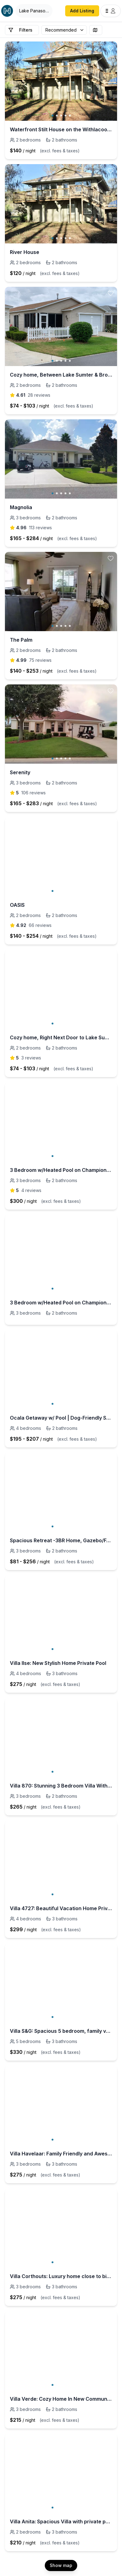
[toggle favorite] (110, 48)
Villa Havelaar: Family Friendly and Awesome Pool (61, 2153)
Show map (61, 2565)
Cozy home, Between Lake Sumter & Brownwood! (61, 375)
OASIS (17, 905)
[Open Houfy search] (34, 11)
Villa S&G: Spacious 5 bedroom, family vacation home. (61, 2031)
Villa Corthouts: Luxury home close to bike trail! (61, 2276)
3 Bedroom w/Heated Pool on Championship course (61, 1170)
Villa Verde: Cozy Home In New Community (61, 2399)
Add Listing (82, 10)
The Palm (21, 640)
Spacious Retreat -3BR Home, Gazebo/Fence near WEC (61, 1540)
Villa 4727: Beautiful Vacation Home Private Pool (61, 1908)
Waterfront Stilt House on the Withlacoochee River (61, 129)
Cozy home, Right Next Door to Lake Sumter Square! (61, 1037)
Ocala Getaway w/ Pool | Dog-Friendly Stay (61, 1418)
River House (24, 252)
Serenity (20, 772)
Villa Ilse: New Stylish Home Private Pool (58, 1663)
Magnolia (21, 507)
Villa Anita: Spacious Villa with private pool (61, 2521)
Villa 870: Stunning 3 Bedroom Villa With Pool (61, 1786)
